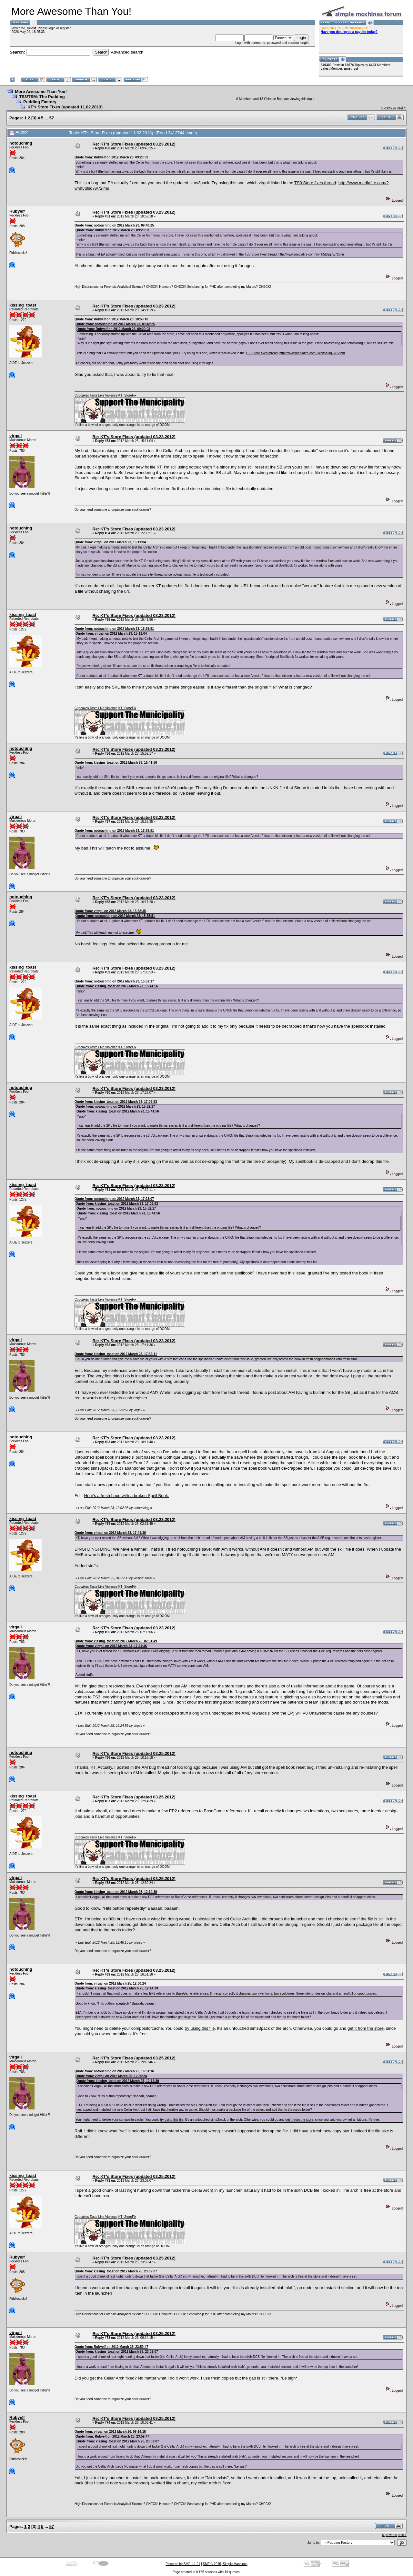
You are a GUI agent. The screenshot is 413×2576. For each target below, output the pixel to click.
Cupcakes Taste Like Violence (96, 395)
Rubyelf (17, 211)
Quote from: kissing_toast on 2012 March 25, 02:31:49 (116, 1641)
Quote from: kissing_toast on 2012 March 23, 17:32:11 (116, 1354)
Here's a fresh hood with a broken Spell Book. (126, 1495)
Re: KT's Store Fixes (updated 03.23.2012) (133, 144)
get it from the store (366, 2028)
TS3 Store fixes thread (315, 182)
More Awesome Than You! (41, 91)
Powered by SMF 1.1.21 (183, 2564)
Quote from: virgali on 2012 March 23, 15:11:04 (110, 542)
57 (51, 118)
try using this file (200, 2028)
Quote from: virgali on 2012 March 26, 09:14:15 (110, 2431)
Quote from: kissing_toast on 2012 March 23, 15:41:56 (116, 762)
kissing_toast (22, 305)
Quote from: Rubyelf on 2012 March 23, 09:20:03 (111, 157)
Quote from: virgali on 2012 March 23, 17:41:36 (110, 1533)
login (51, 28)
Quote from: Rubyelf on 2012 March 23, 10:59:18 (111, 319)
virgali (15, 435)
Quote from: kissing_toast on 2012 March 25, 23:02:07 (116, 2271)
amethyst (351, 68)
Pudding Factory (39, 101)
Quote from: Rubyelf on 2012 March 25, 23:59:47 (111, 2347)
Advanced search (127, 52)
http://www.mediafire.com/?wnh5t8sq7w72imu (311, 254)
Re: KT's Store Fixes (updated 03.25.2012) (133, 1753)
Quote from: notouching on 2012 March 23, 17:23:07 (114, 1199)
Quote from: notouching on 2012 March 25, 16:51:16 (114, 2071)
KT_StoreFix (127, 395)
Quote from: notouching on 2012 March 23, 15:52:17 (114, 981)
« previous (388, 107)
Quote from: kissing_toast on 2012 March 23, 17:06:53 (116, 1101)
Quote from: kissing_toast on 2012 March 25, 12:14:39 (116, 1892)
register (65, 28)
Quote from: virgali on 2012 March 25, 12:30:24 (110, 1983)
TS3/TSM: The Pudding (42, 96)
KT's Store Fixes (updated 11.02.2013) (65, 107)
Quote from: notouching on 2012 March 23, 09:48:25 (114, 225)
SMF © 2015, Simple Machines (225, 2564)
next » (401, 107)
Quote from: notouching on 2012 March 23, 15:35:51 (114, 628)
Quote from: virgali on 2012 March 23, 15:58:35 (110, 911)
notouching (20, 143)
